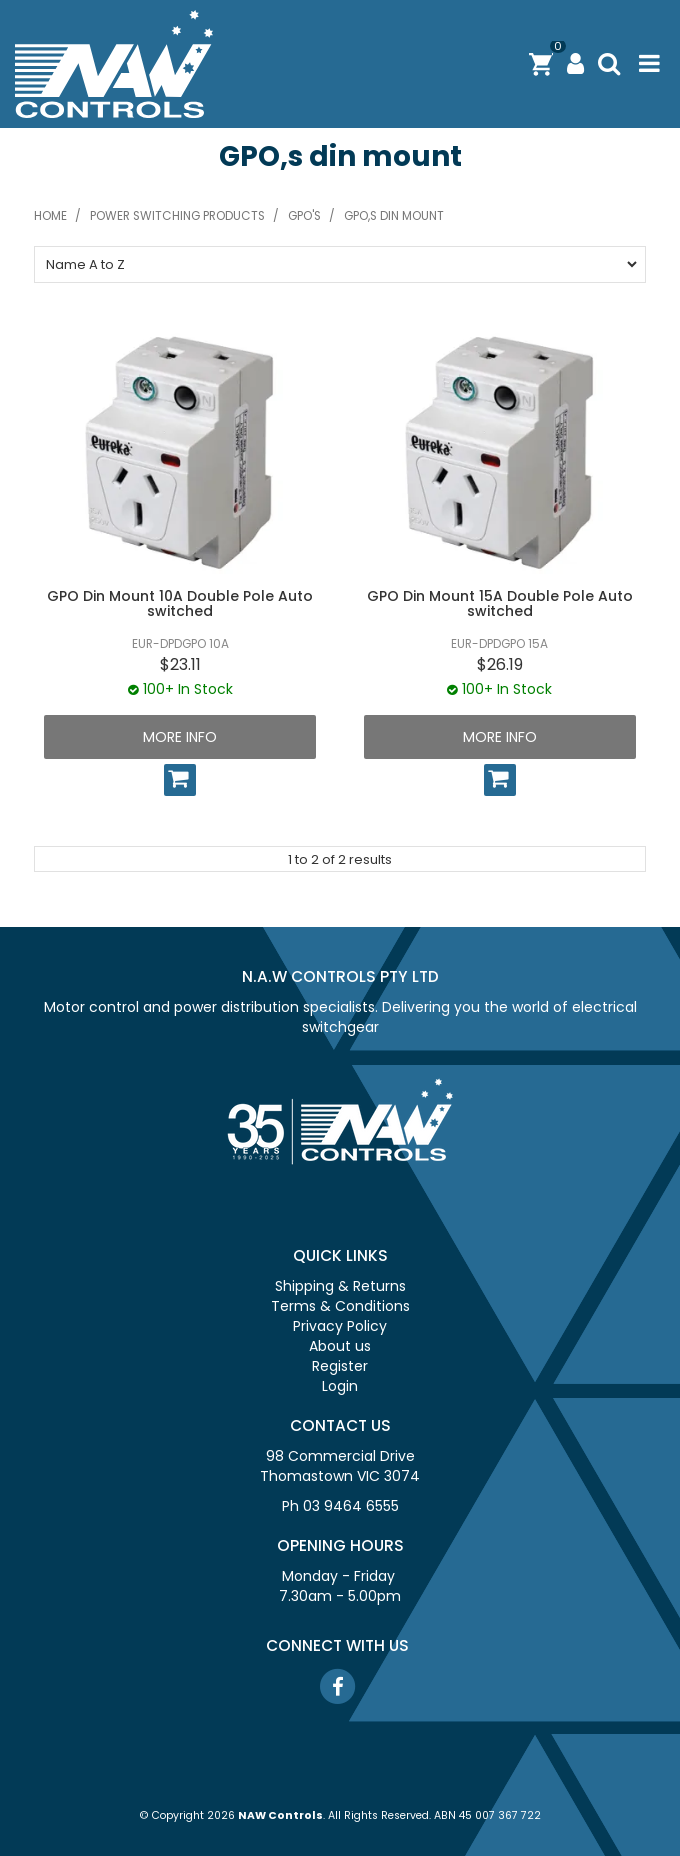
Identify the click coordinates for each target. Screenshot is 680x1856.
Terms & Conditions (340, 1306)
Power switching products (177, 216)
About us (340, 1346)
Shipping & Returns (340, 1286)
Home (50, 216)
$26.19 (500, 664)
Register (340, 1366)
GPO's (304, 216)
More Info (180, 737)
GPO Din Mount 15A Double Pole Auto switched (500, 603)
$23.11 (180, 664)
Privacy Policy (340, 1326)
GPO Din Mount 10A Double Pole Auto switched (180, 603)
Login (340, 1386)
